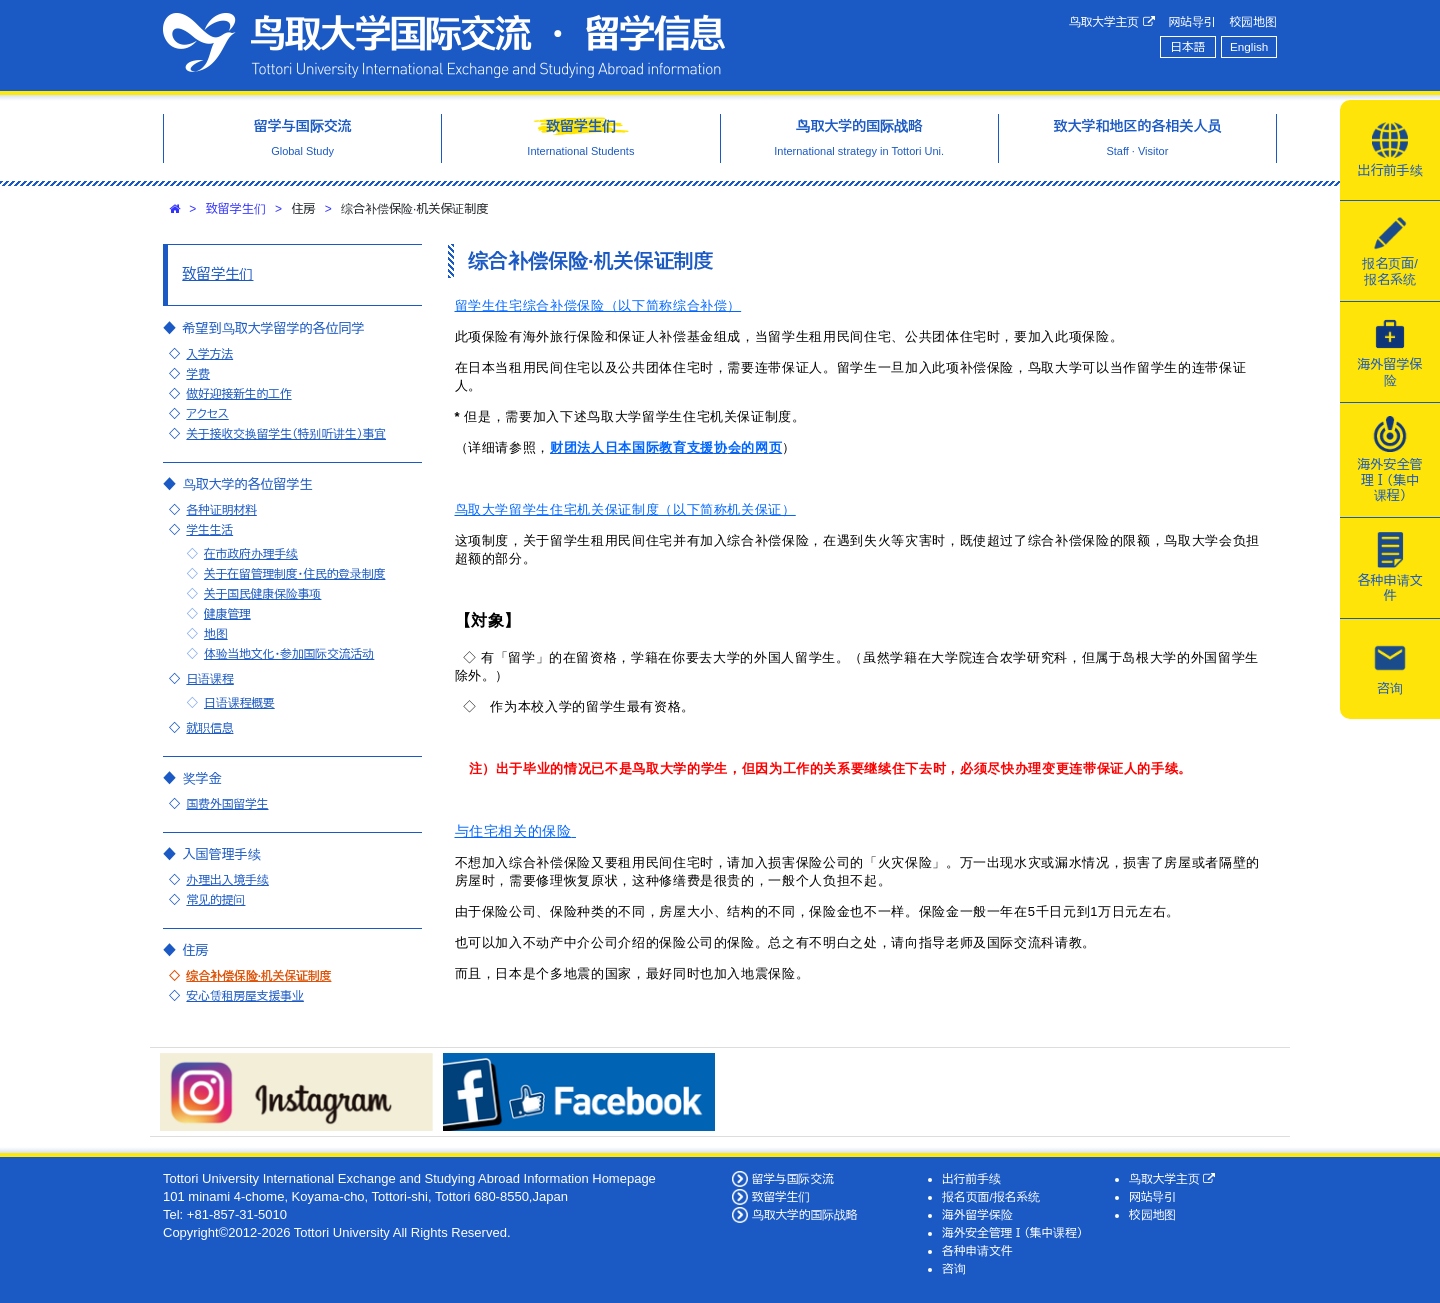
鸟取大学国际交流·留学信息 (444, 45)
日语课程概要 (239, 702)
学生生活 (209, 529)
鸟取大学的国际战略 (805, 1214)
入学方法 (209, 353)
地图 (216, 633)
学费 (198, 373)
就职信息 (209, 727)
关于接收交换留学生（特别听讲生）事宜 (286, 433)
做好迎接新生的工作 (238, 393)
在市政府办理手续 (251, 553)
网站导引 (1192, 21)
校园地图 (1253, 21)
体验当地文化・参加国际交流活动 (289, 653)
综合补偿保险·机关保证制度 (258, 975)
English (1249, 46)
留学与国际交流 (793, 1178)
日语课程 (209, 678)
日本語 (1187, 46)
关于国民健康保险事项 (263, 593)
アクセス (207, 413)
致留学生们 (236, 209)
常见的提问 (215, 899)
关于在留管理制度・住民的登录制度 (294, 573)
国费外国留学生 (227, 803)
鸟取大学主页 (1112, 22)
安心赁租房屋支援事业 (245, 995)
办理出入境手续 (227, 879)
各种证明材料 (221, 509)
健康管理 (227, 613)
